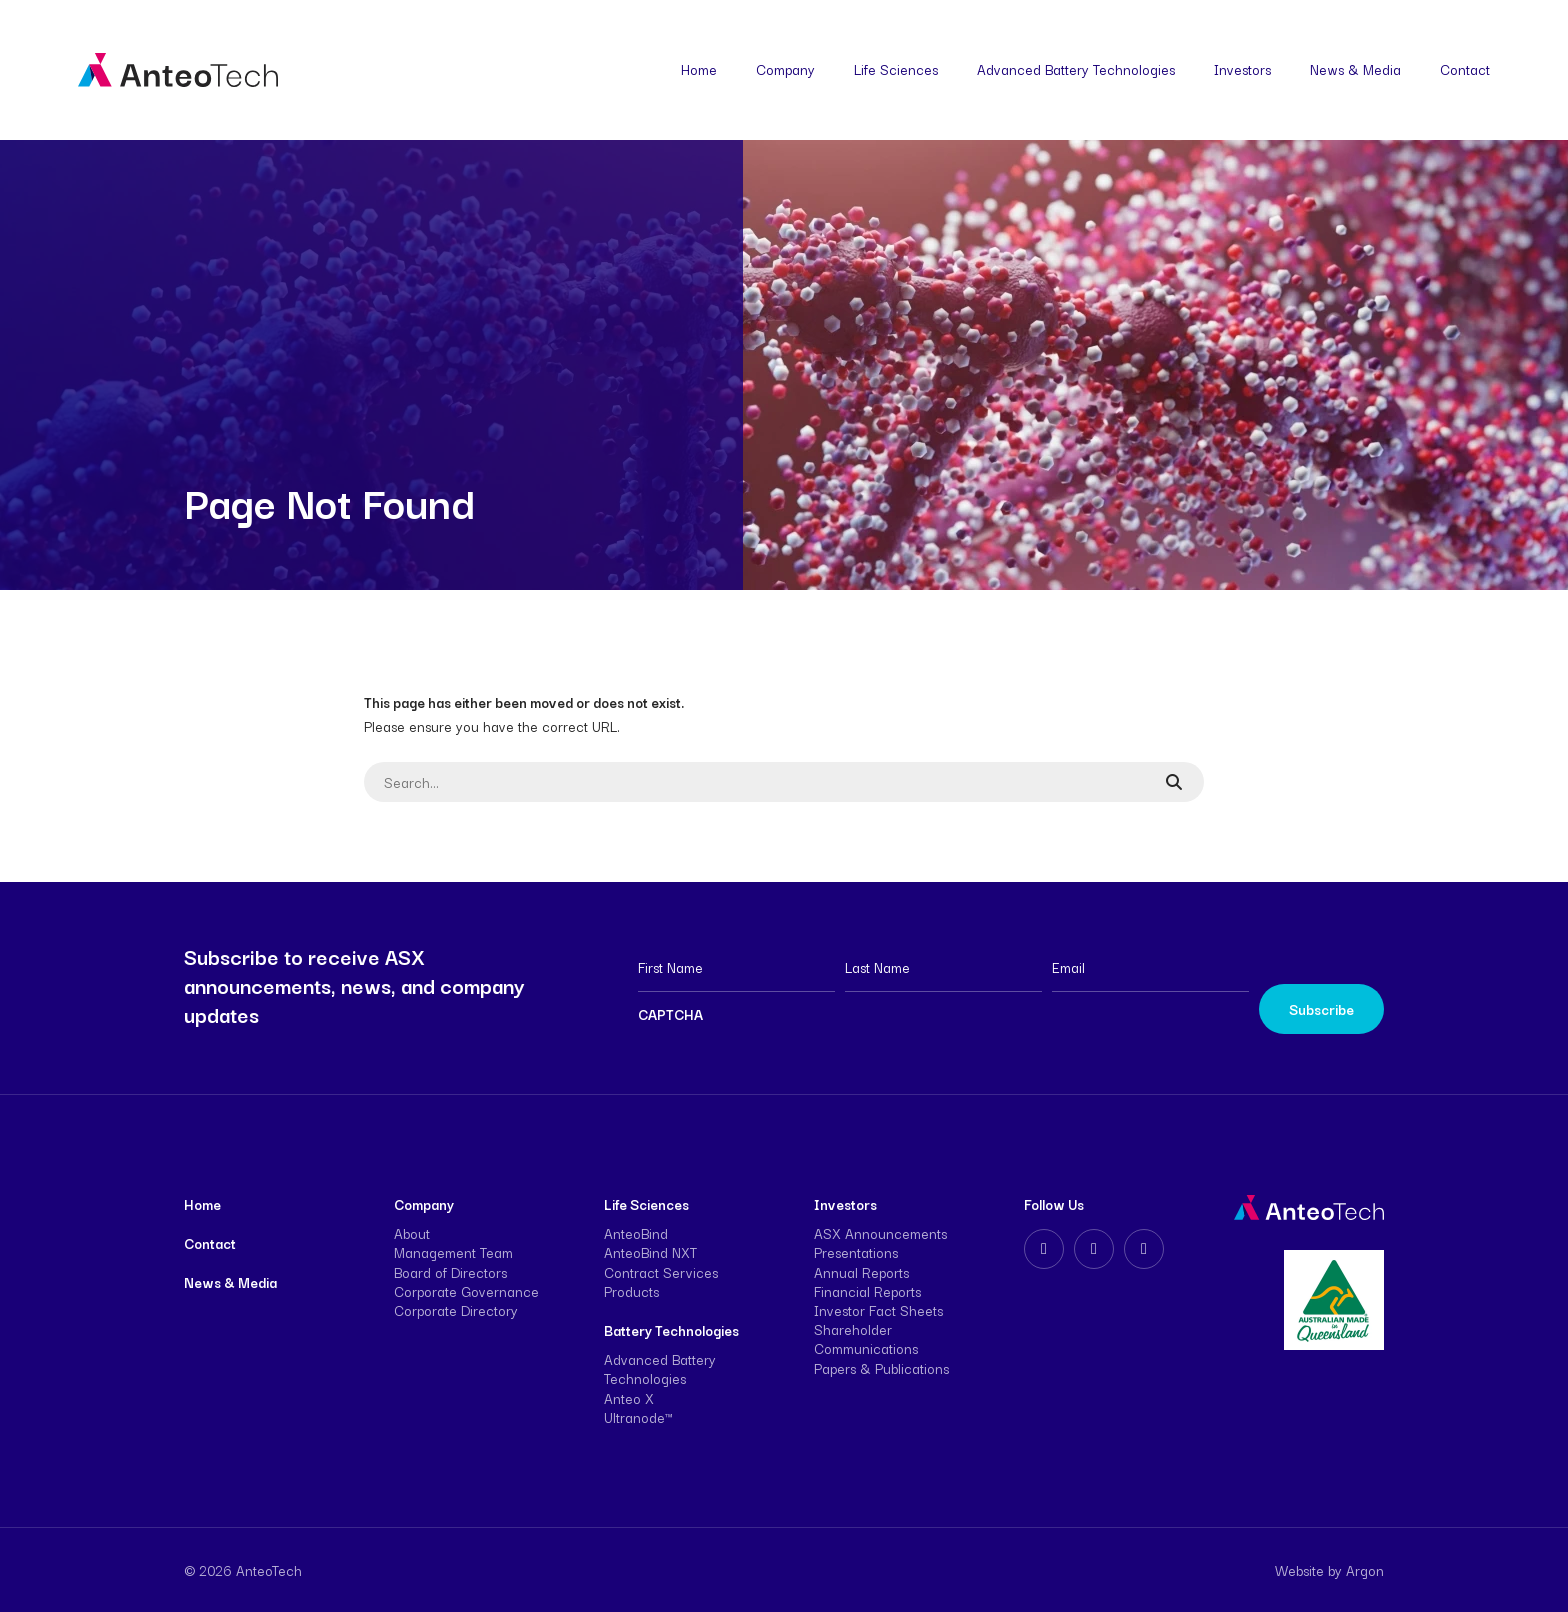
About (412, 1233)
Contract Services (661, 1272)
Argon (1365, 1570)
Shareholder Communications (866, 1338)
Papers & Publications (881, 1368)
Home (699, 69)
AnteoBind (636, 1233)
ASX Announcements (880, 1233)
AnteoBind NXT (650, 1252)
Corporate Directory (456, 1310)
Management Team (453, 1252)
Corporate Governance (466, 1291)
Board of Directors (450, 1272)
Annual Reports (861, 1272)
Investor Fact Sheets (878, 1310)
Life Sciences (896, 69)
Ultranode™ (638, 1417)
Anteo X (629, 1398)
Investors (1242, 69)
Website (1299, 1570)
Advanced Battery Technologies (1076, 69)
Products (631, 1291)
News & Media (1355, 69)
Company (785, 69)
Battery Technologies (671, 1330)
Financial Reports (867, 1291)
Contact (1465, 69)
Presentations (856, 1252)
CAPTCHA (670, 1014)
